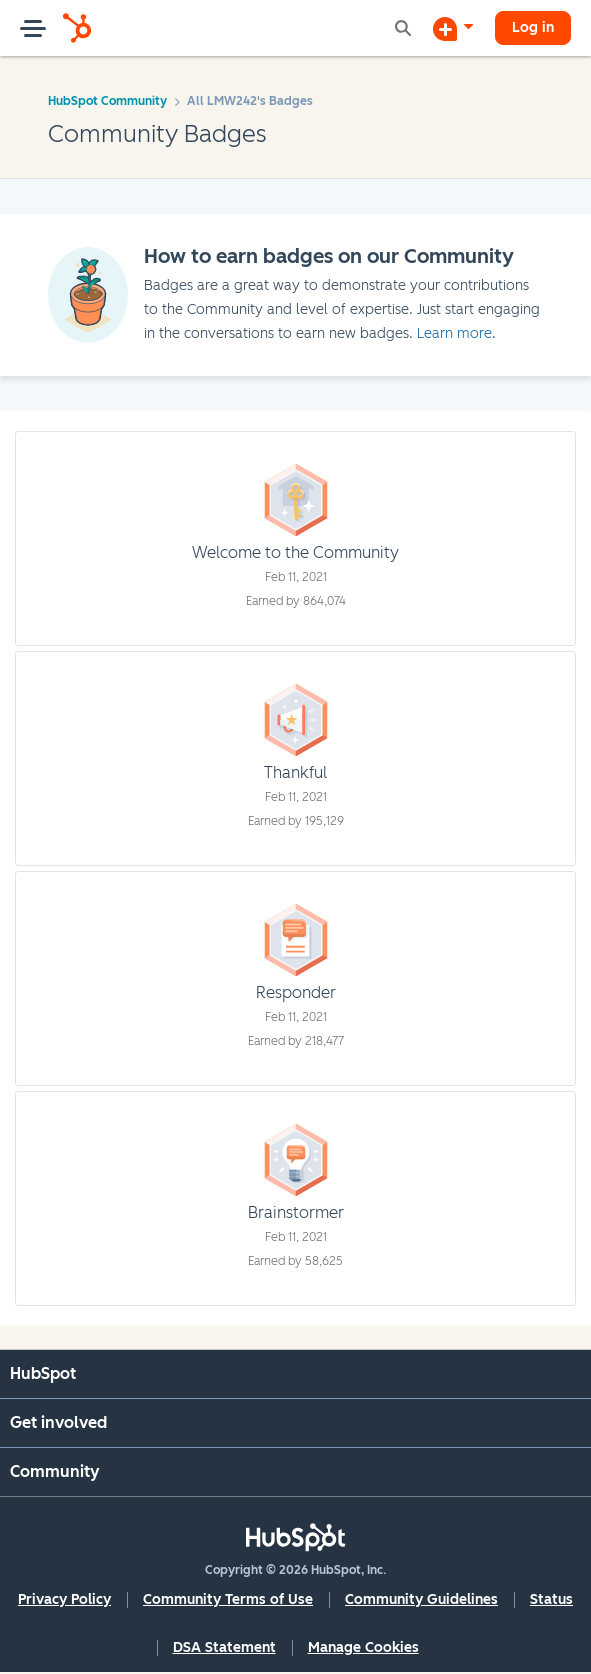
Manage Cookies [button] (363, 1647)
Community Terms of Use (228, 1599)
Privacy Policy (64, 1599)
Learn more (454, 333)
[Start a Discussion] (453, 28)
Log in (533, 27)
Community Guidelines (421, 1599)
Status (551, 1599)
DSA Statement (224, 1647)
